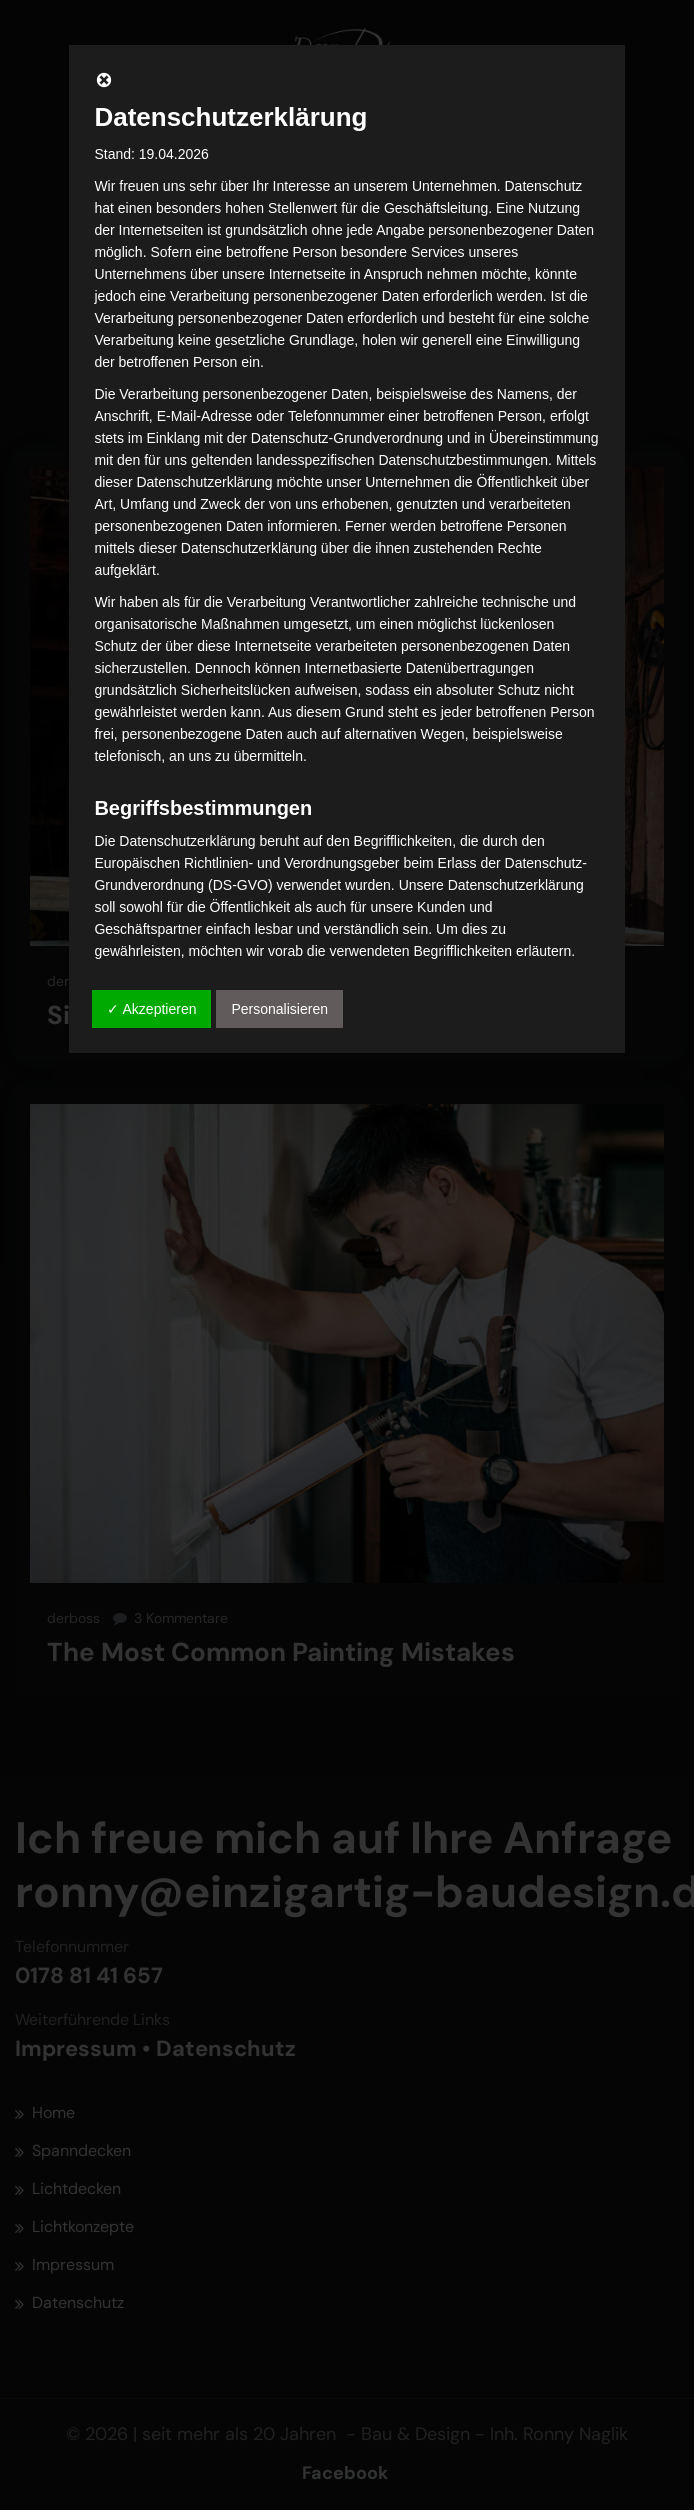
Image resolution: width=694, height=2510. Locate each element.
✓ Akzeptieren (151, 1009)
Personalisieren (279, 1009)
